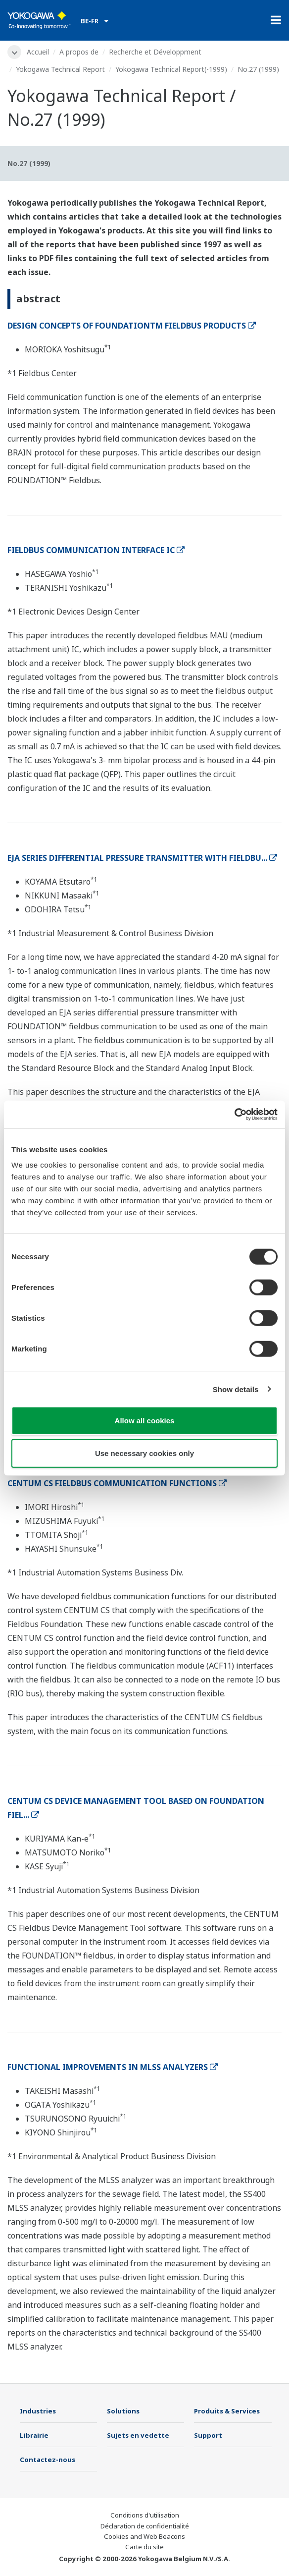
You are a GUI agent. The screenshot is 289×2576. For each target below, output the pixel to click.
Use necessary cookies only (144, 1453)
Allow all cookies (145, 1420)
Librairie (34, 2435)
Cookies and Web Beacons (144, 2536)
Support (208, 2435)
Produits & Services (227, 2411)
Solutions (123, 2411)
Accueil (38, 51)
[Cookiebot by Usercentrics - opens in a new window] (234, 1114)
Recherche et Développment (155, 51)
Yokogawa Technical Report (60, 69)
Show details (236, 1389)
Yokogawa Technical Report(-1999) (171, 69)
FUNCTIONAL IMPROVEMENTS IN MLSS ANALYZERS (112, 2067)
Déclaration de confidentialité (144, 2525)
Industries (38, 2411)
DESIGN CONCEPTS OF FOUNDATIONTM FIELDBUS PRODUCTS (131, 325)
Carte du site (144, 2546)
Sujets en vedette (138, 2435)
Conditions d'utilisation (144, 2515)
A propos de (78, 51)
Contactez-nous (47, 2459)
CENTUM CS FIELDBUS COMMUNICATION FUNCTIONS (117, 1483)
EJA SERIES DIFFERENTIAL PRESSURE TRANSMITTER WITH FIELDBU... (142, 857)
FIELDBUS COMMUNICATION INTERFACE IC (96, 550)
